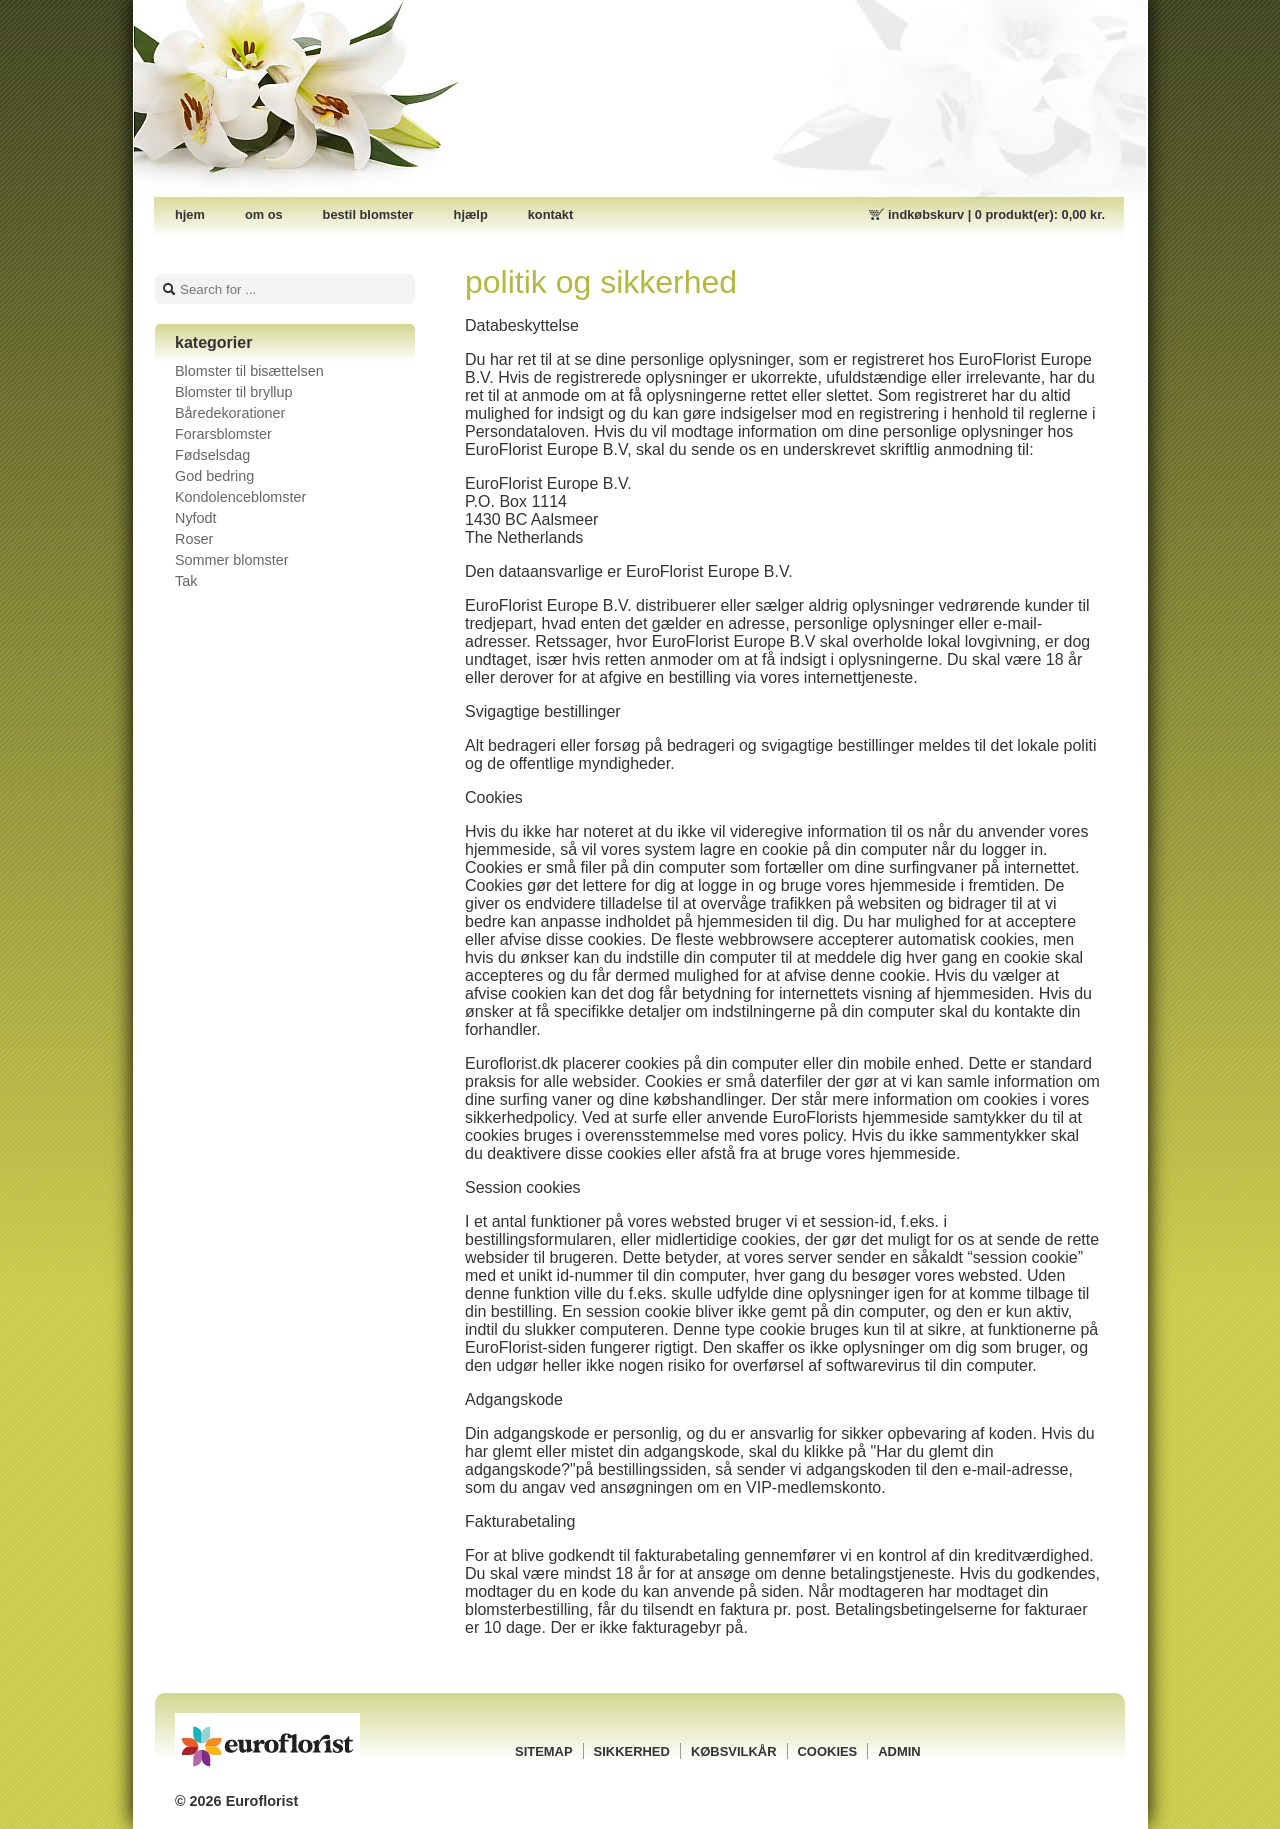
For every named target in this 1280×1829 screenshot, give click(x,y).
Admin (899, 1751)
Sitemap (544, 1751)
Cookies (828, 1751)
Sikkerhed (632, 1751)
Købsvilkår (734, 1751)
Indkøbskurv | (996, 214)
